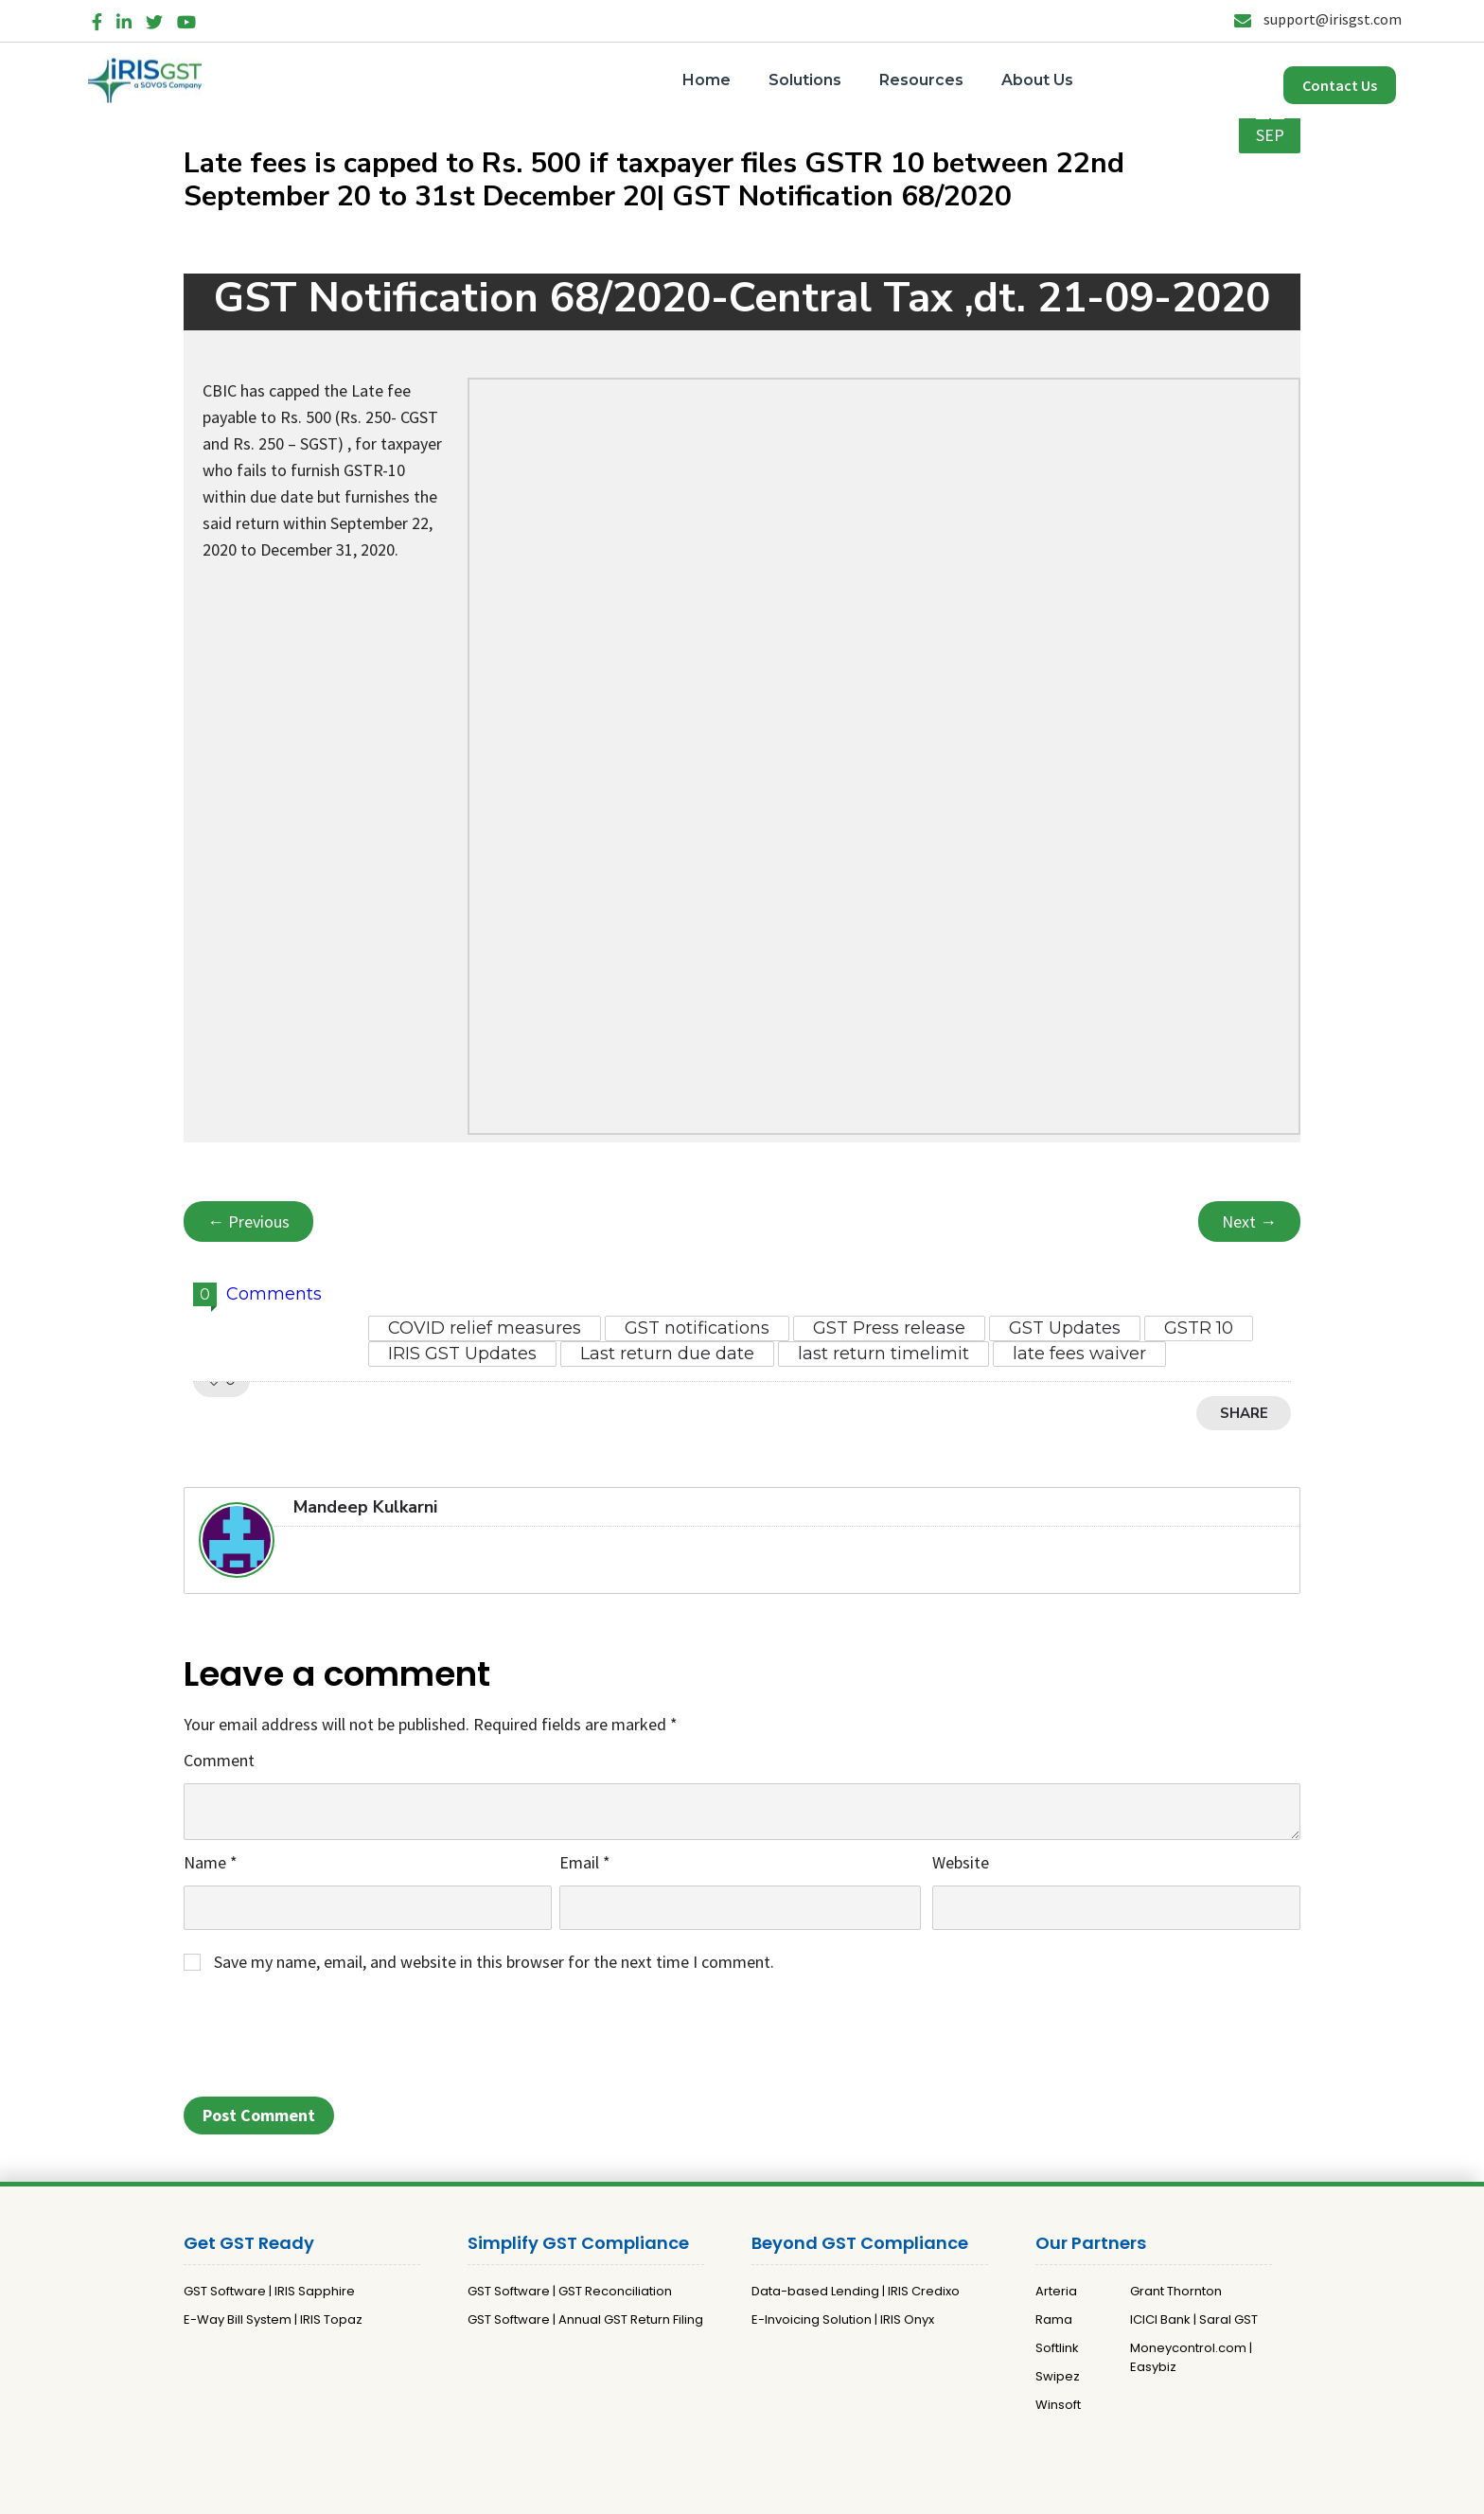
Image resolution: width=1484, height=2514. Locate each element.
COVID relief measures (484, 1328)
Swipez (1057, 2376)
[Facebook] (97, 18)
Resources (921, 80)
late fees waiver (1079, 1353)
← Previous (248, 1221)
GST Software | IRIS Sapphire (269, 2291)
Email (584, 1862)
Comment (219, 1760)
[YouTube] (186, 18)
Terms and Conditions (837, 2492)
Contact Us (1339, 85)
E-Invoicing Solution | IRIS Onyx (842, 2319)
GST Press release (889, 1328)
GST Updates (1065, 1328)
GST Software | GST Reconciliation (570, 2291)
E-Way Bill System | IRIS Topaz (273, 2319)
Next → (1249, 1221)
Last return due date (667, 1353)
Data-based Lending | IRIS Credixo (855, 2291)
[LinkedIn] (124, 18)
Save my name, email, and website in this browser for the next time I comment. (494, 1962)
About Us (1037, 80)
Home (706, 80)
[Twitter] (154, 18)
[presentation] (327, 2041)
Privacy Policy (715, 2492)
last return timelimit (883, 1353)
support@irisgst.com (1318, 18)
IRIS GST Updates (462, 1353)
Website (960, 1862)
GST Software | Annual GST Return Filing (585, 2319)
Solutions (804, 80)
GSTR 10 (1198, 1328)
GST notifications (697, 1328)
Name (211, 1862)
